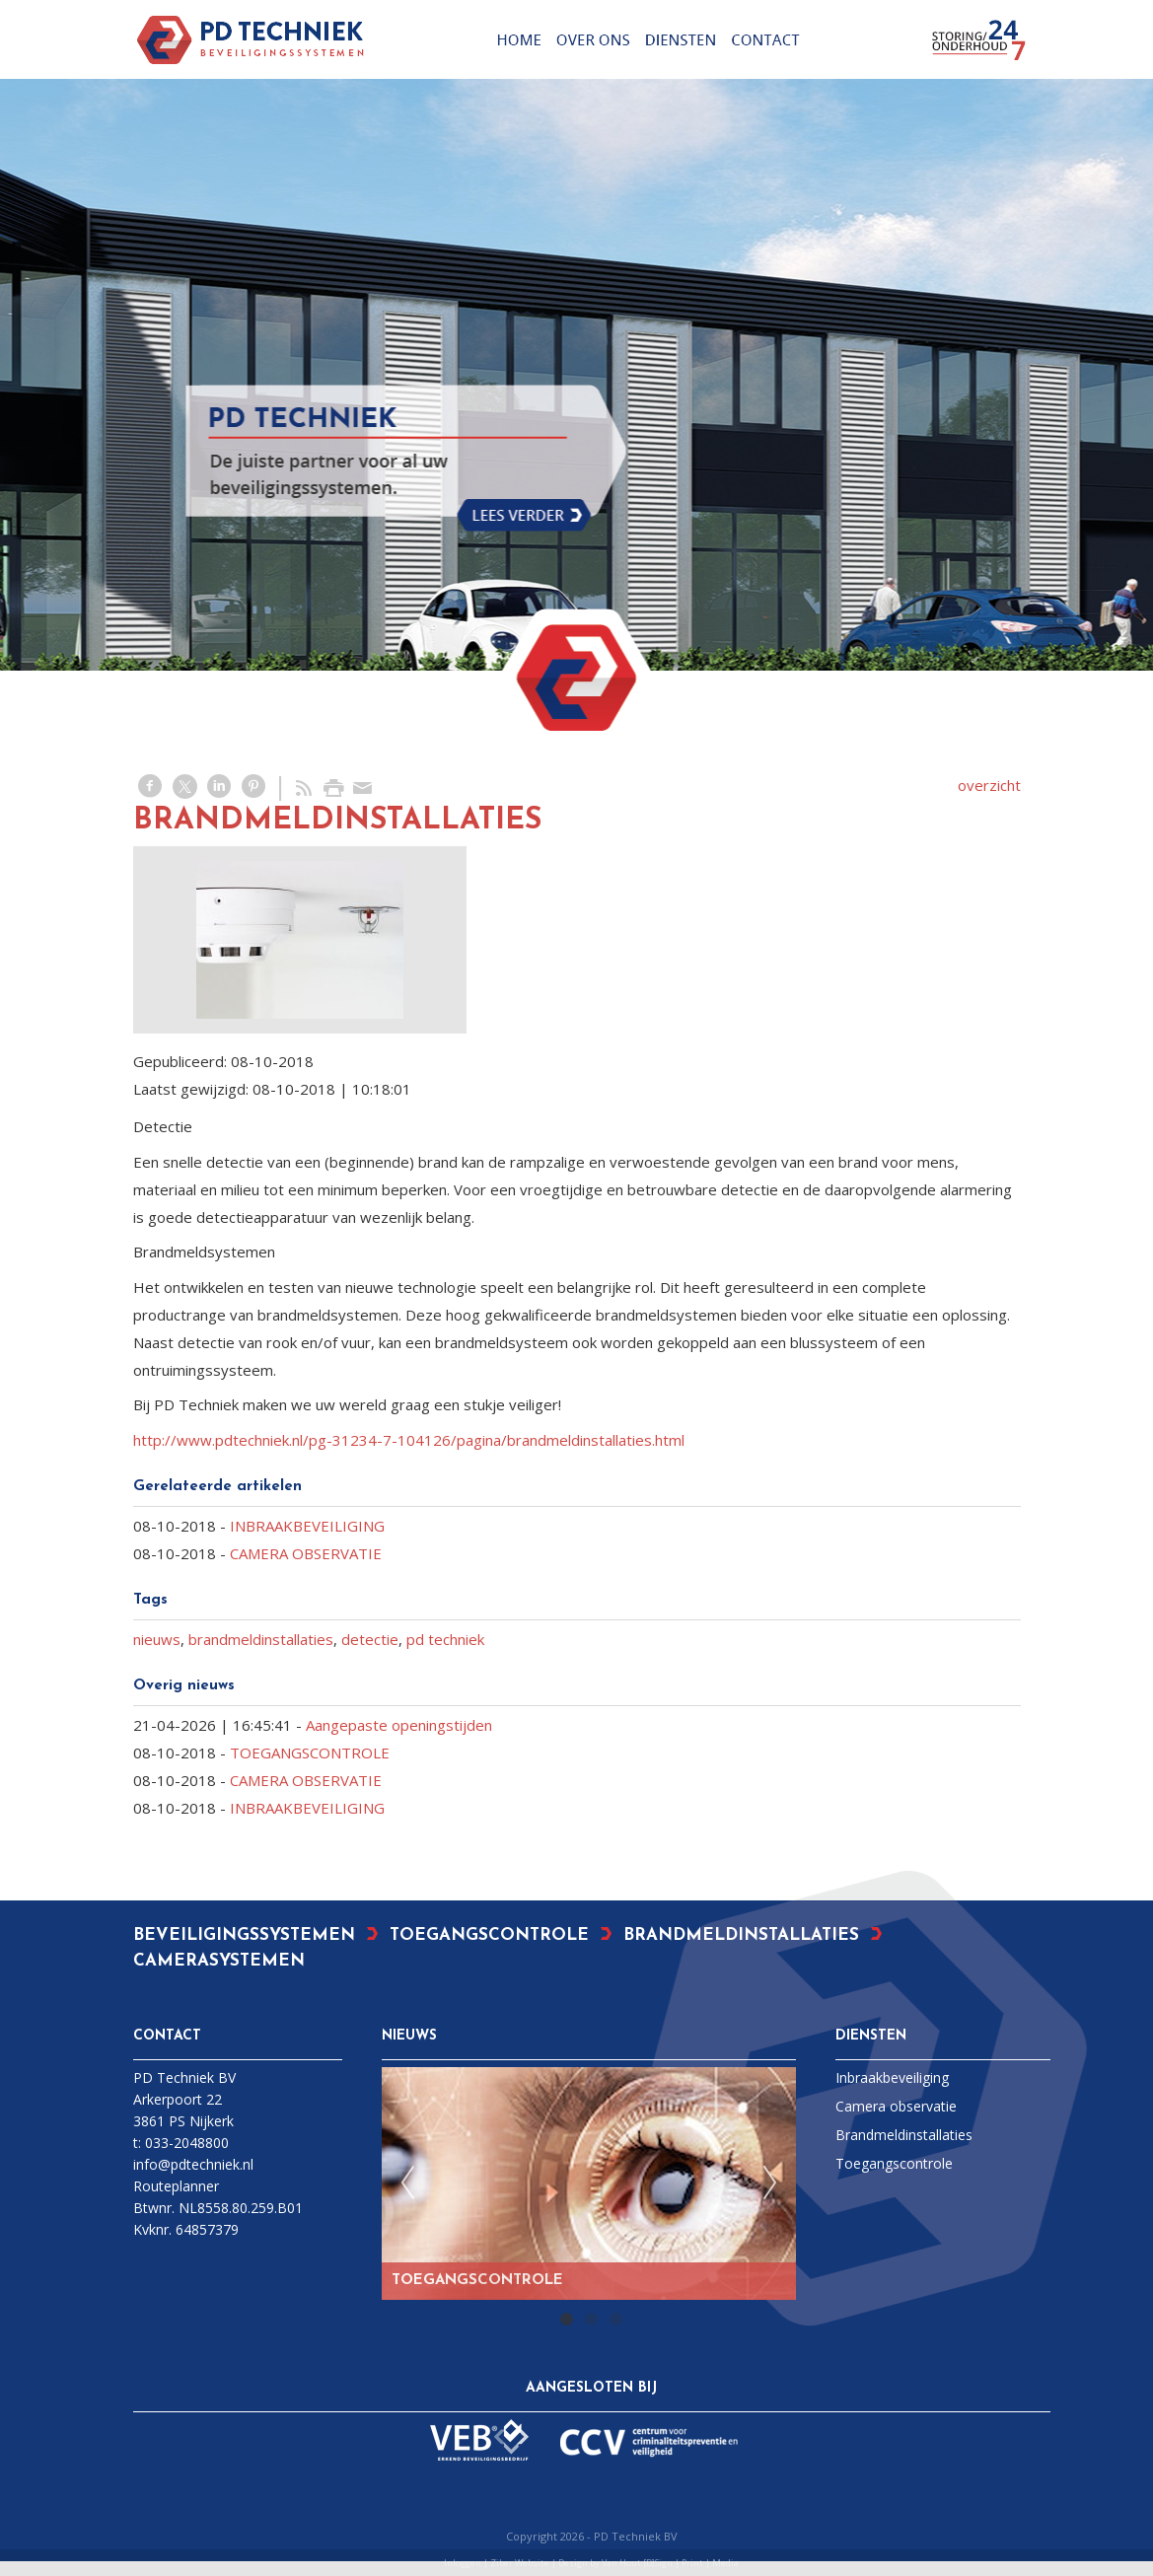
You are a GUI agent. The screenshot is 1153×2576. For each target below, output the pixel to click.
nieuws (156, 1639)
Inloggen (462, 2562)
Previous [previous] (407, 2183)
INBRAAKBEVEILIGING (307, 1526)
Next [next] (770, 2183)
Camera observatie (896, 2106)
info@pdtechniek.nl (193, 2164)
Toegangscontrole (894, 2163)
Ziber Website (519, 2562)
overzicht (989, 785)
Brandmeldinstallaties (904, 2134)
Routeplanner (176, 2186)
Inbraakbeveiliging (892, 2077)
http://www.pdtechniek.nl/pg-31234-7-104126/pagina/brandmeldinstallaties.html (409, 1440)
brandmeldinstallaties (260, 1639)
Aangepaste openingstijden (399, 1725)
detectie (369, 1639)
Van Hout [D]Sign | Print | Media (670, 2562)
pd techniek (445, 1639)
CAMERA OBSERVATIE (306, 1553)
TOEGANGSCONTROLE (310, 1752)
